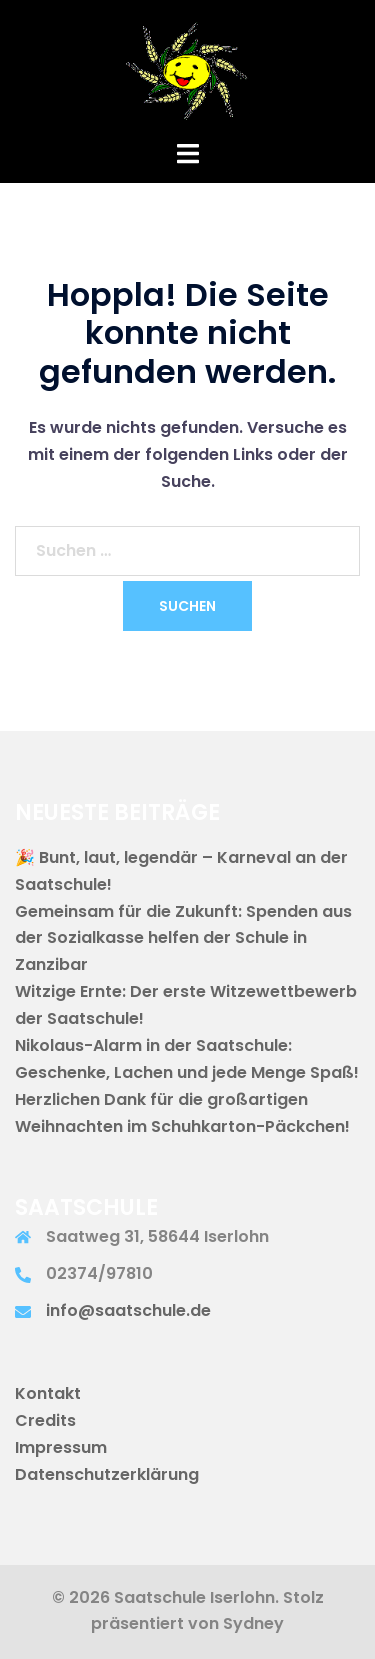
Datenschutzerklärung (107, 1474)
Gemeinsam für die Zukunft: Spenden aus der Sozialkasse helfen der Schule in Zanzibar (183, 938)
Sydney (253, 1623)
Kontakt (48, 1393)
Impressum (61, 1447)
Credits (45, 1420)
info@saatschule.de (128, 1310)
